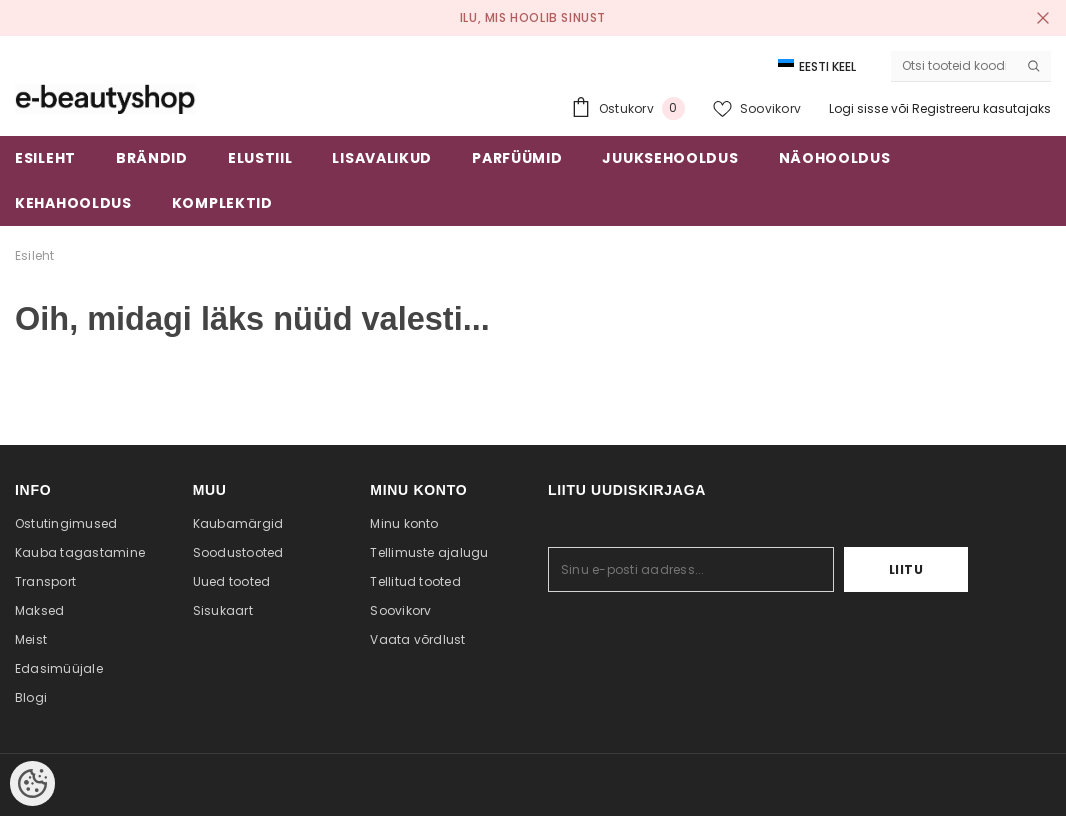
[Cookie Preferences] (32, 783)
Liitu (906, 569)
